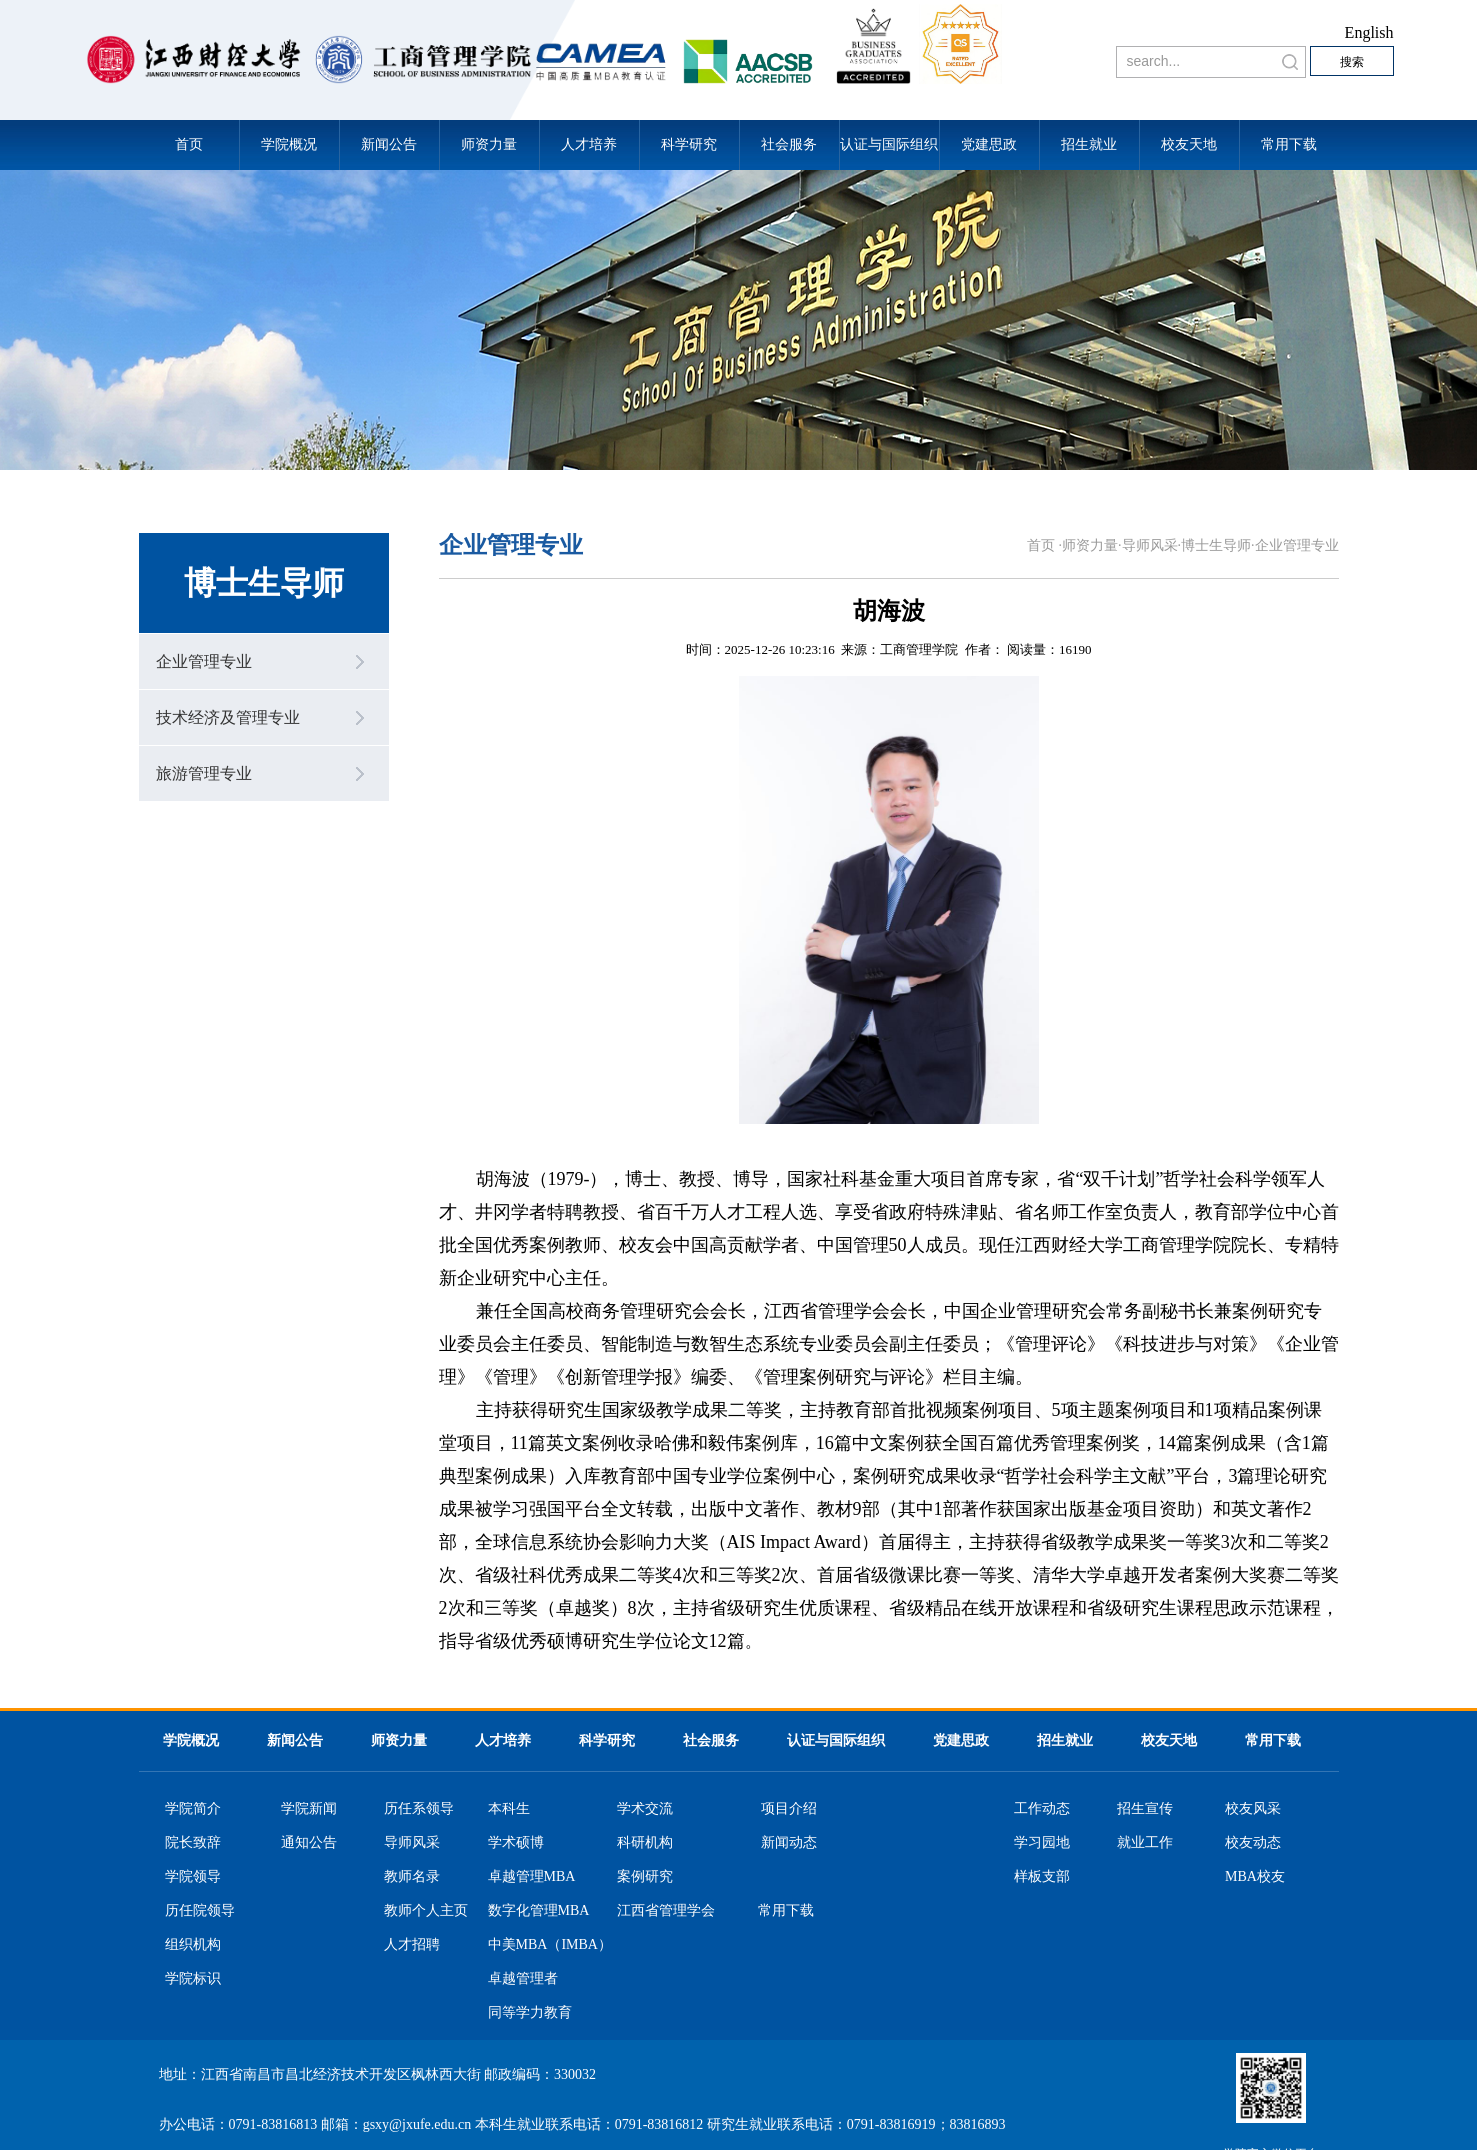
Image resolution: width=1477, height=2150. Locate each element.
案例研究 (645, 1877)
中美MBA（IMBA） (550, 1945)
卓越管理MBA (532, 1877)
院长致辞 (193, 1843)
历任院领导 (200, 1911)
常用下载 (1289, 144)
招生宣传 (1145, 1809)
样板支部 (1042, 1877)
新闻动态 (789, 1843)
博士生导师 (1216, 545)
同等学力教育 (530, 2013)
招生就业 (1089, 144)
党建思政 (989, 144)
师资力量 (489, 144)
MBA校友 (1255, 1877)
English (1369, 32)
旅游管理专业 (204, 773)
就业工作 (1145, 1843)
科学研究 (689, 144)
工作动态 (1042, 1809)
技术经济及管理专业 (228, 717)
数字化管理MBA (539, 1911)
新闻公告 (389, 144)
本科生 (509, 1809)
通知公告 (309, 1843)
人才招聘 (412, 1945)
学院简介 (193, 1809)
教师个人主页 (426, 1911)
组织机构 (193, 1945)
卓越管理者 (523, 1979)
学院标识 (193, 1979)
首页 (189, 144)
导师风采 (1150, 545)
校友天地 (1189, 144)
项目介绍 (789, 1809)
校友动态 (1253, 1843)
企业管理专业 (204, 661)
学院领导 (193, 1877)
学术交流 (645, 1809)
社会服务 (789, 144)
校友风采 (1253, 1809)
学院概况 (289, 144)
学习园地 (1042, 1843)
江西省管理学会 (666, 1911)
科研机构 (645, 1843)
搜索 (1352, 62)
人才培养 (589, 144)
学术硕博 (516, 1843)
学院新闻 (309, 1809)
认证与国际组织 (889, 144)
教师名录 (412, 1877)
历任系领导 (419, 1809)
